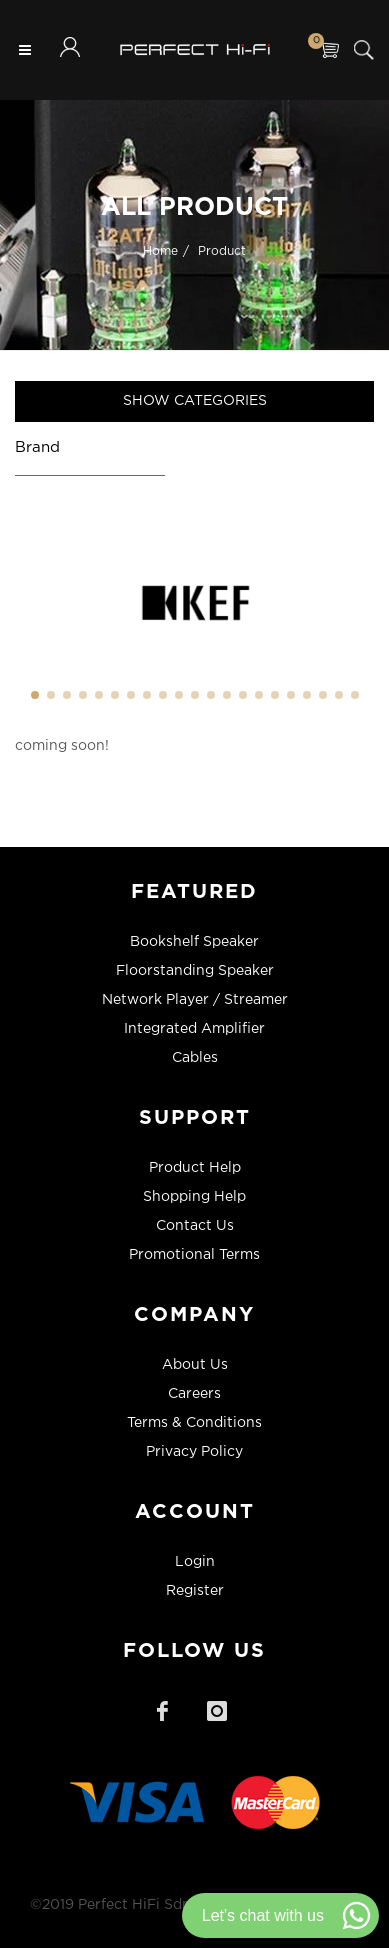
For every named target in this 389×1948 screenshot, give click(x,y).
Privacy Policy (194, 1452)
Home (160, 250)
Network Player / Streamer (195, 1000)
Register (195, 1591)
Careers (194, 1394)
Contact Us (195, 1226)
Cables (195, 1058)
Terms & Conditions (194, 1423)
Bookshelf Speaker (194, 942)
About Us (195, 1365)
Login (195, 1562)
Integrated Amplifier (194, 1029)
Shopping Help (194, 1197)
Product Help (195, 1168)
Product (222, 250)
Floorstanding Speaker (195, 971)
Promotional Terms (194, 1255)
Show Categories (195, 401)
